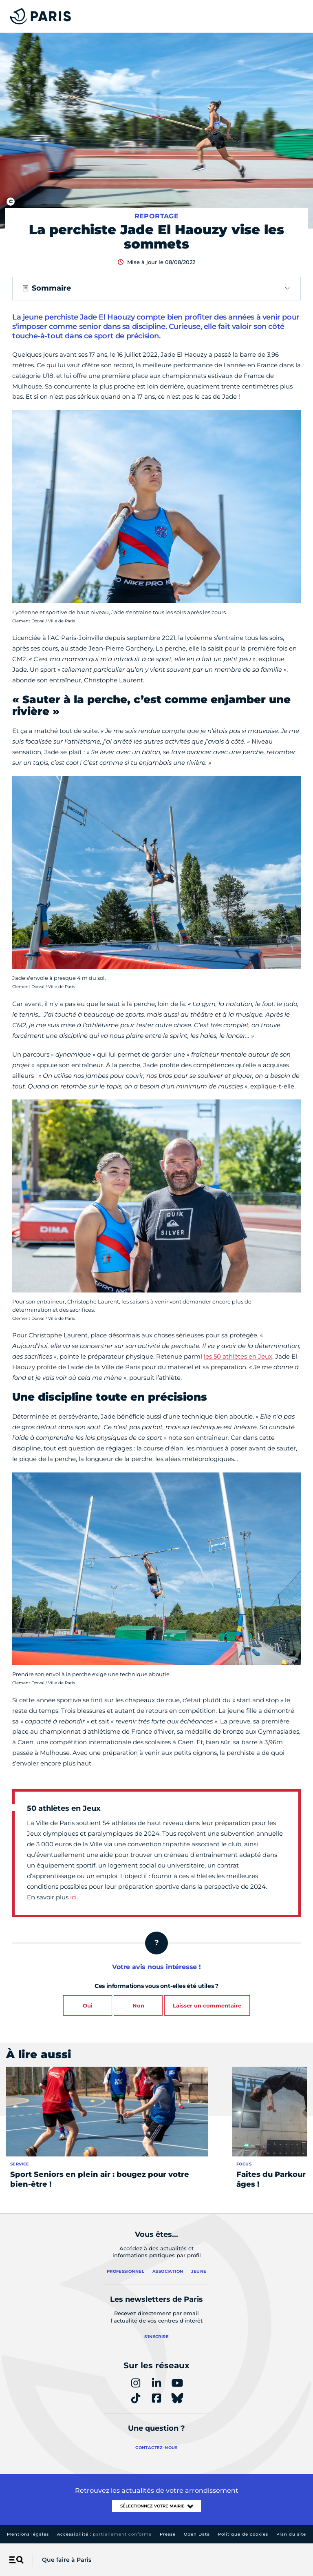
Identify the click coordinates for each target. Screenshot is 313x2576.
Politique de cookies (243, 2534)
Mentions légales (28, 2534)
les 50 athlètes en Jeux (238, 1356)
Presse (168, 2534)
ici (73, 1897)
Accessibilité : (104, 2534)
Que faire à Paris (66, 2559)
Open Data (197, 2534)
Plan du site (291, 2534)
